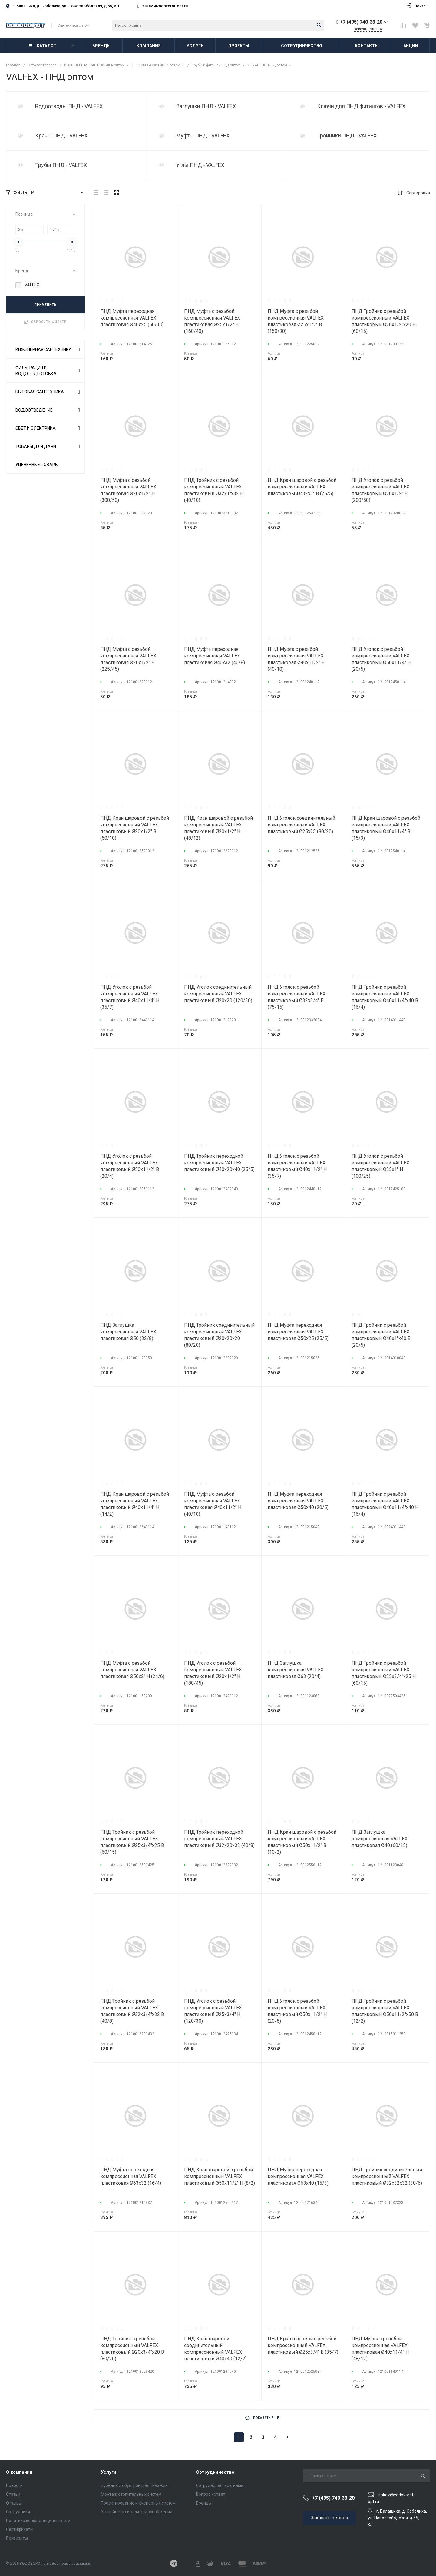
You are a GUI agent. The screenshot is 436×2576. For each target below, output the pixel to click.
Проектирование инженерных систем (138, 2503)
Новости (14, 2485)
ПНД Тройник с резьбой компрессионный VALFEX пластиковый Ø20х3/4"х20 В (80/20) (132, 2349)
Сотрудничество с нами (219, 2485)
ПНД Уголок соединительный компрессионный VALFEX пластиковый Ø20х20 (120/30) (218, 993)
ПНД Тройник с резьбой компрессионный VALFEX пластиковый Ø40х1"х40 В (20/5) (381, 1335)
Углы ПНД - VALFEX (200, 165)
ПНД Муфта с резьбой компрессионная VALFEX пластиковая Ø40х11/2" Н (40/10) (212, 1504)
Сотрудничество (215, 2472)
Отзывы (14, 2503)
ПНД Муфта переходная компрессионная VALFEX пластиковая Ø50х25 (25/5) (298, 1331)
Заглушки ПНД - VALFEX (206, 106)
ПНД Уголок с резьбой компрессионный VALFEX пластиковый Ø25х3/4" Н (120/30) (213, 2011)
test (20, 106)
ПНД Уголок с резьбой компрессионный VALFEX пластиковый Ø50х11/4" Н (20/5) (381, 659)
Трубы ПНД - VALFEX (61, 165)
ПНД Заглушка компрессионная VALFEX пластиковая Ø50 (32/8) (128, 1331)
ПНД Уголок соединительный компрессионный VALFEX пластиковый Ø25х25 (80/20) (301, 824)
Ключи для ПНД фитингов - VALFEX (361, 106)
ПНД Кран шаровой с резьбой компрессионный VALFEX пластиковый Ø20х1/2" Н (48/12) (218, 828)
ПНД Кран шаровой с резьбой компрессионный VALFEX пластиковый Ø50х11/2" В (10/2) (302, 1842)
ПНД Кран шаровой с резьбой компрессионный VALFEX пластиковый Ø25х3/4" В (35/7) (303, 2345)
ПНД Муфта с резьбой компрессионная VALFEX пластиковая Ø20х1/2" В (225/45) (128, 659)
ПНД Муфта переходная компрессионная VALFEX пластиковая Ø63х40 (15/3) (298, 2176)
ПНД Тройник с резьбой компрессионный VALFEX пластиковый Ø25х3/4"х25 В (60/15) (132, 1842)
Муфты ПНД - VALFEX (203, 135)
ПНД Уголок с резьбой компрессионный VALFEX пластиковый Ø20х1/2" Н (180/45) (213, 1673)
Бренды (204, 2503)
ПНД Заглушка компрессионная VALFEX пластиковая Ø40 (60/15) (380, 1838)
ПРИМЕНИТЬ (46, 304)
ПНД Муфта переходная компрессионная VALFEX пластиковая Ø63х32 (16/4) (130, 2176)
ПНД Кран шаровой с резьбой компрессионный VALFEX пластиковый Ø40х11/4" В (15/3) (386, 828)
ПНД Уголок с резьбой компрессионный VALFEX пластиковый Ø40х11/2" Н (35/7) (297, 1166)
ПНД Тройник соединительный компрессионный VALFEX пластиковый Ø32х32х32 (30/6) (387, 2176)
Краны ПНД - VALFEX (61, 135)
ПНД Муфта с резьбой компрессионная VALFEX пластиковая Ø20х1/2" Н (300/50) (128, 490)
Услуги (108, 2472)
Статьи (13, 2494)
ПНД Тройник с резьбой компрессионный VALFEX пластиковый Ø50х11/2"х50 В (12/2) (385, 2011)
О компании (19, 2472)
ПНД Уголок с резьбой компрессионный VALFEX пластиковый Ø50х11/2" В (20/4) (129, 1166)
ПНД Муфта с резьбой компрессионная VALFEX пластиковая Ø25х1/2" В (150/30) (296, 321)
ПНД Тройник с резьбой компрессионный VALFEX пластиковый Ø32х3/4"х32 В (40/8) (132, 2011)
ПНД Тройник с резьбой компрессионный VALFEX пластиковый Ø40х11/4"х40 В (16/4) (385, 997)
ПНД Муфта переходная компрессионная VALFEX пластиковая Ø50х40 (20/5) (298, 1500)
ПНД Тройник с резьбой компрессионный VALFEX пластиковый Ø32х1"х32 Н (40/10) (213, 490)
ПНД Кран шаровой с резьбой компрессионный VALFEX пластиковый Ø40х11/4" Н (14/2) (134, 1504)
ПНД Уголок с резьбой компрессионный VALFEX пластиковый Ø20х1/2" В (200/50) (380, 490)
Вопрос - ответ (210, 2494)
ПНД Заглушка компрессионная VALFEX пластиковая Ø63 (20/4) (296, 1669)
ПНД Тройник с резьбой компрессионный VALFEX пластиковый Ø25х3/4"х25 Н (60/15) (384, 1673)
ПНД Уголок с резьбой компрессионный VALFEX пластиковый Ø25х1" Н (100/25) (380, 1166)
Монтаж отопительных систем (131, 2494)
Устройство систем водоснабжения (136, 2511)
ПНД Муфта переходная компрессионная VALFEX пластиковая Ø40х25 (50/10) (132, 317)
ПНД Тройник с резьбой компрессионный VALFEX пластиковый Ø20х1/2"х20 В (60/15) (383, 321)
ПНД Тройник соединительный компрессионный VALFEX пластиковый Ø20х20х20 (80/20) (219, 1335)
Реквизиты (17, 2538)
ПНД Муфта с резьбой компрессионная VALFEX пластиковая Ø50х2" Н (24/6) (132, 1669)
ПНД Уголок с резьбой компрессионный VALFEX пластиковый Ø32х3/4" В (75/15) (296, 997)
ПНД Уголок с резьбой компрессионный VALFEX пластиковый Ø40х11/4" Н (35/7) (129, 997)
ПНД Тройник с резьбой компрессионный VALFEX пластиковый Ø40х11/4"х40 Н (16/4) (385, 1504)
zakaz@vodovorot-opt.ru (165, 6)
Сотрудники (18, 2511)
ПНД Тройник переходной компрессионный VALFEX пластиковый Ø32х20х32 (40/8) (219, 1838)
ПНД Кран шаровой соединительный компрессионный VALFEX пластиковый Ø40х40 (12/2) (215, 2349)
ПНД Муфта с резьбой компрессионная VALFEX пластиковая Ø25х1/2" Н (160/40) (212, 321)
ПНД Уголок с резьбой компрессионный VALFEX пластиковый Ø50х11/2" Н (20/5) (297, 2011)
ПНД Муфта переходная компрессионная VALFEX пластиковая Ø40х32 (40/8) (214, 655)
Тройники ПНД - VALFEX (347, 135)
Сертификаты (19, 2529)
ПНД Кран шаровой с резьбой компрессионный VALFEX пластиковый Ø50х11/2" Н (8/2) (219, 2176)
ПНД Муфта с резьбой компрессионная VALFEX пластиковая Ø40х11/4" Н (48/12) (380, 2349)
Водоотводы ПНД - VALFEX (69, 106)
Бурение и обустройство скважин (134, 2485)
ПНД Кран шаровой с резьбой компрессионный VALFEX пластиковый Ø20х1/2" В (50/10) (134, 828)
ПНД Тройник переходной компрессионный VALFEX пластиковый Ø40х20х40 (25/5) (219, 1162)
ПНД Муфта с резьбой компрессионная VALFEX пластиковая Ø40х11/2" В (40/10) (296, 659)
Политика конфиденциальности (38, 2520)
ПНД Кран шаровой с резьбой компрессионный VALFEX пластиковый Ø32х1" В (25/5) (302, 486)
